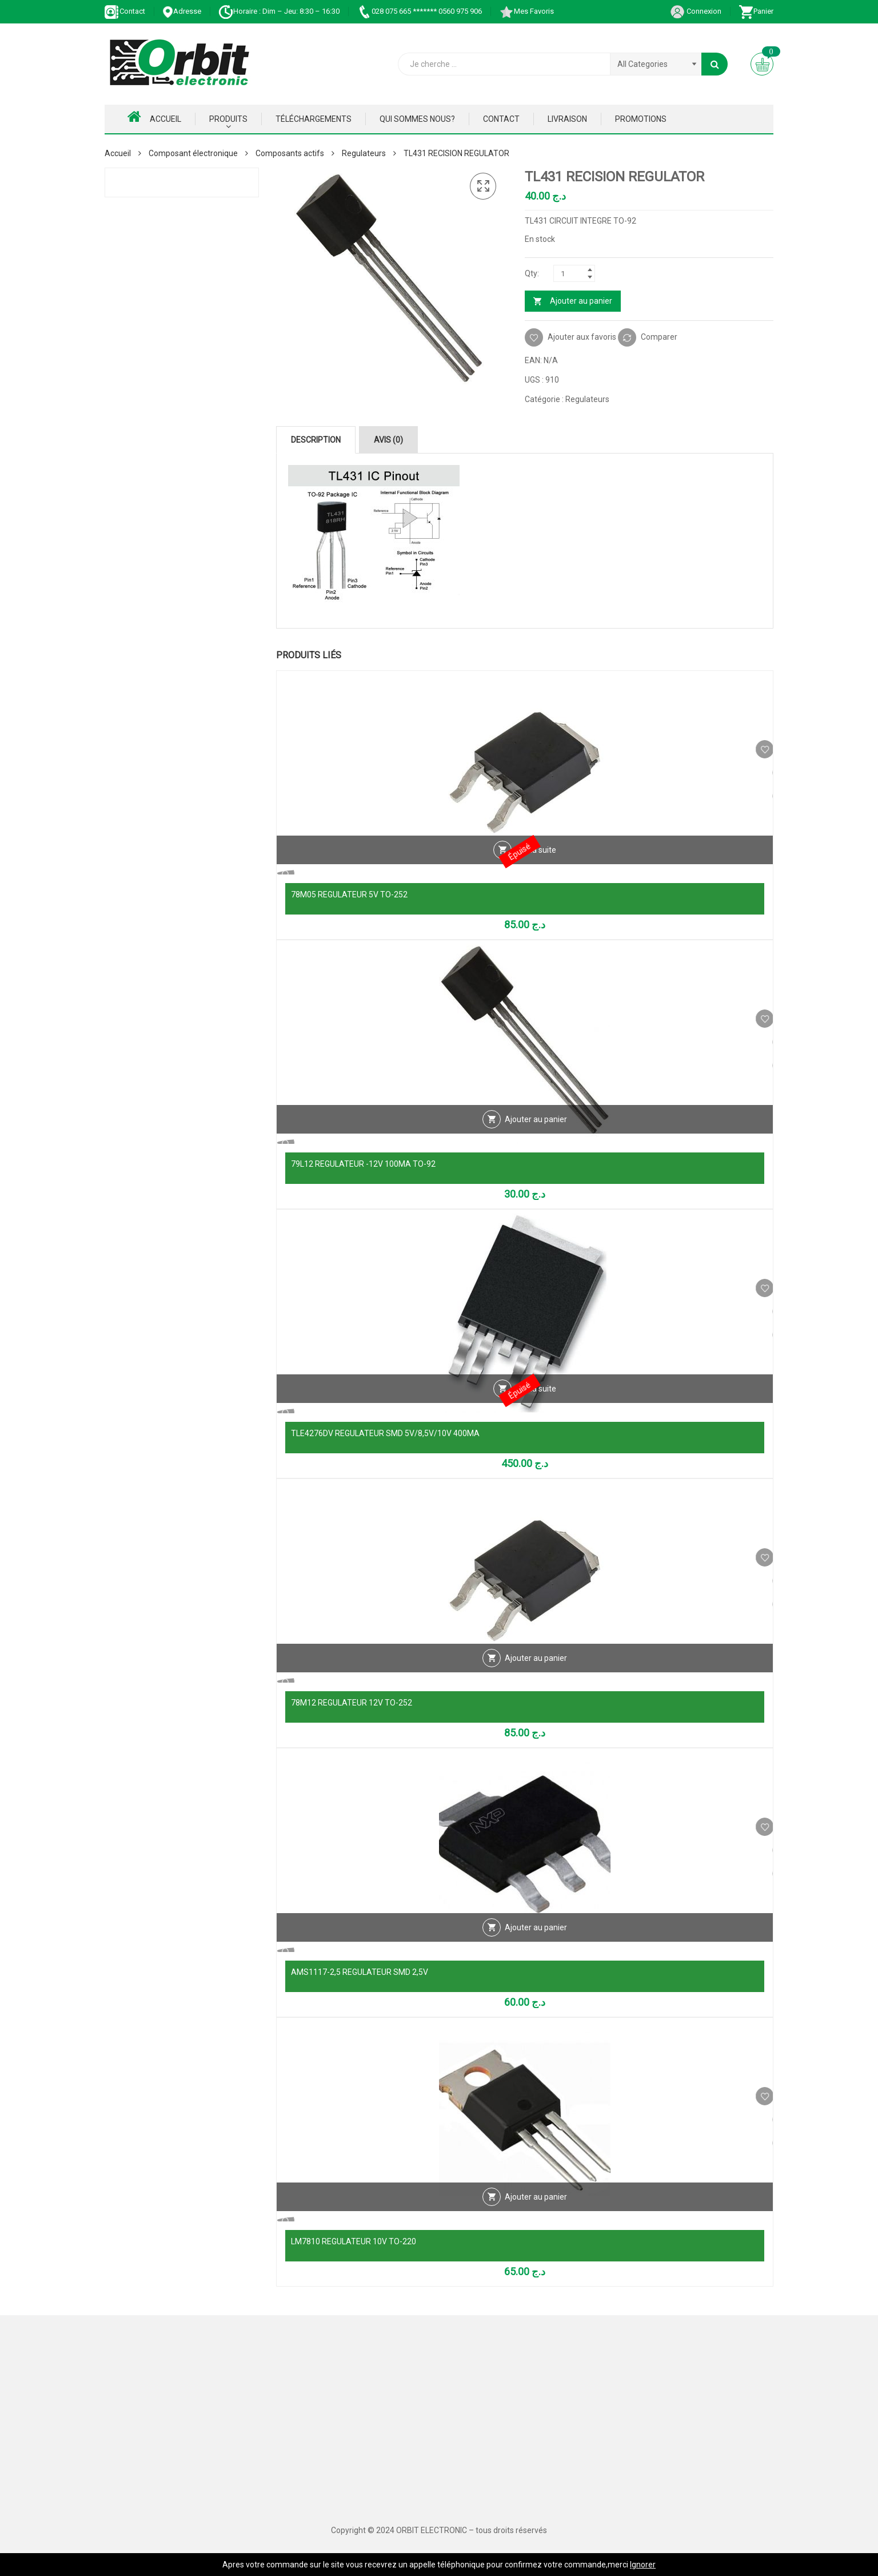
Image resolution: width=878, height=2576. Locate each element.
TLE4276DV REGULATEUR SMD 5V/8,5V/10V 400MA (385, 1433)
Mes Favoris (526, 11)
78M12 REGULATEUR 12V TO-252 (351, 1702)
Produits (228, 119)
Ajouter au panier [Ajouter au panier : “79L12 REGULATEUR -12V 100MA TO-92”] (536, 1140)
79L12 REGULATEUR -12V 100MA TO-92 (363, 1163)
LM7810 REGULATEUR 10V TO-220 (353, 2241)
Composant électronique (193, 153)
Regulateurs (364, 153)
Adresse (181, 11)
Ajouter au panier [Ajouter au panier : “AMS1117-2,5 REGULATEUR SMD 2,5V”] (536, 1948)
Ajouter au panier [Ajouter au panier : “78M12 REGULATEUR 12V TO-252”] (536, 1679)
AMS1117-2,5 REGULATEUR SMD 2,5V (359, 1972)
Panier (756, 11)
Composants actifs (290, 153)
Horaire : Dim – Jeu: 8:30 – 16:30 (279, 11)
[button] (483, 186)
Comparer (659, 336)
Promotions (641, 119)
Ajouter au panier (581, 300)
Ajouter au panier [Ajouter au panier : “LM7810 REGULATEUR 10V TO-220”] (536, 2218)
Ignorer (643, 2564)
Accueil (154, 117)
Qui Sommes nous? (417, 119)
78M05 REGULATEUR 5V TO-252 (349, 894)
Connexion (695, 11)
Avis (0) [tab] (388, 439)
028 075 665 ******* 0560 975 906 (419, 11)
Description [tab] (316, 439)
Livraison (567, 119)
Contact (125, 11)
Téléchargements (314, 119)
